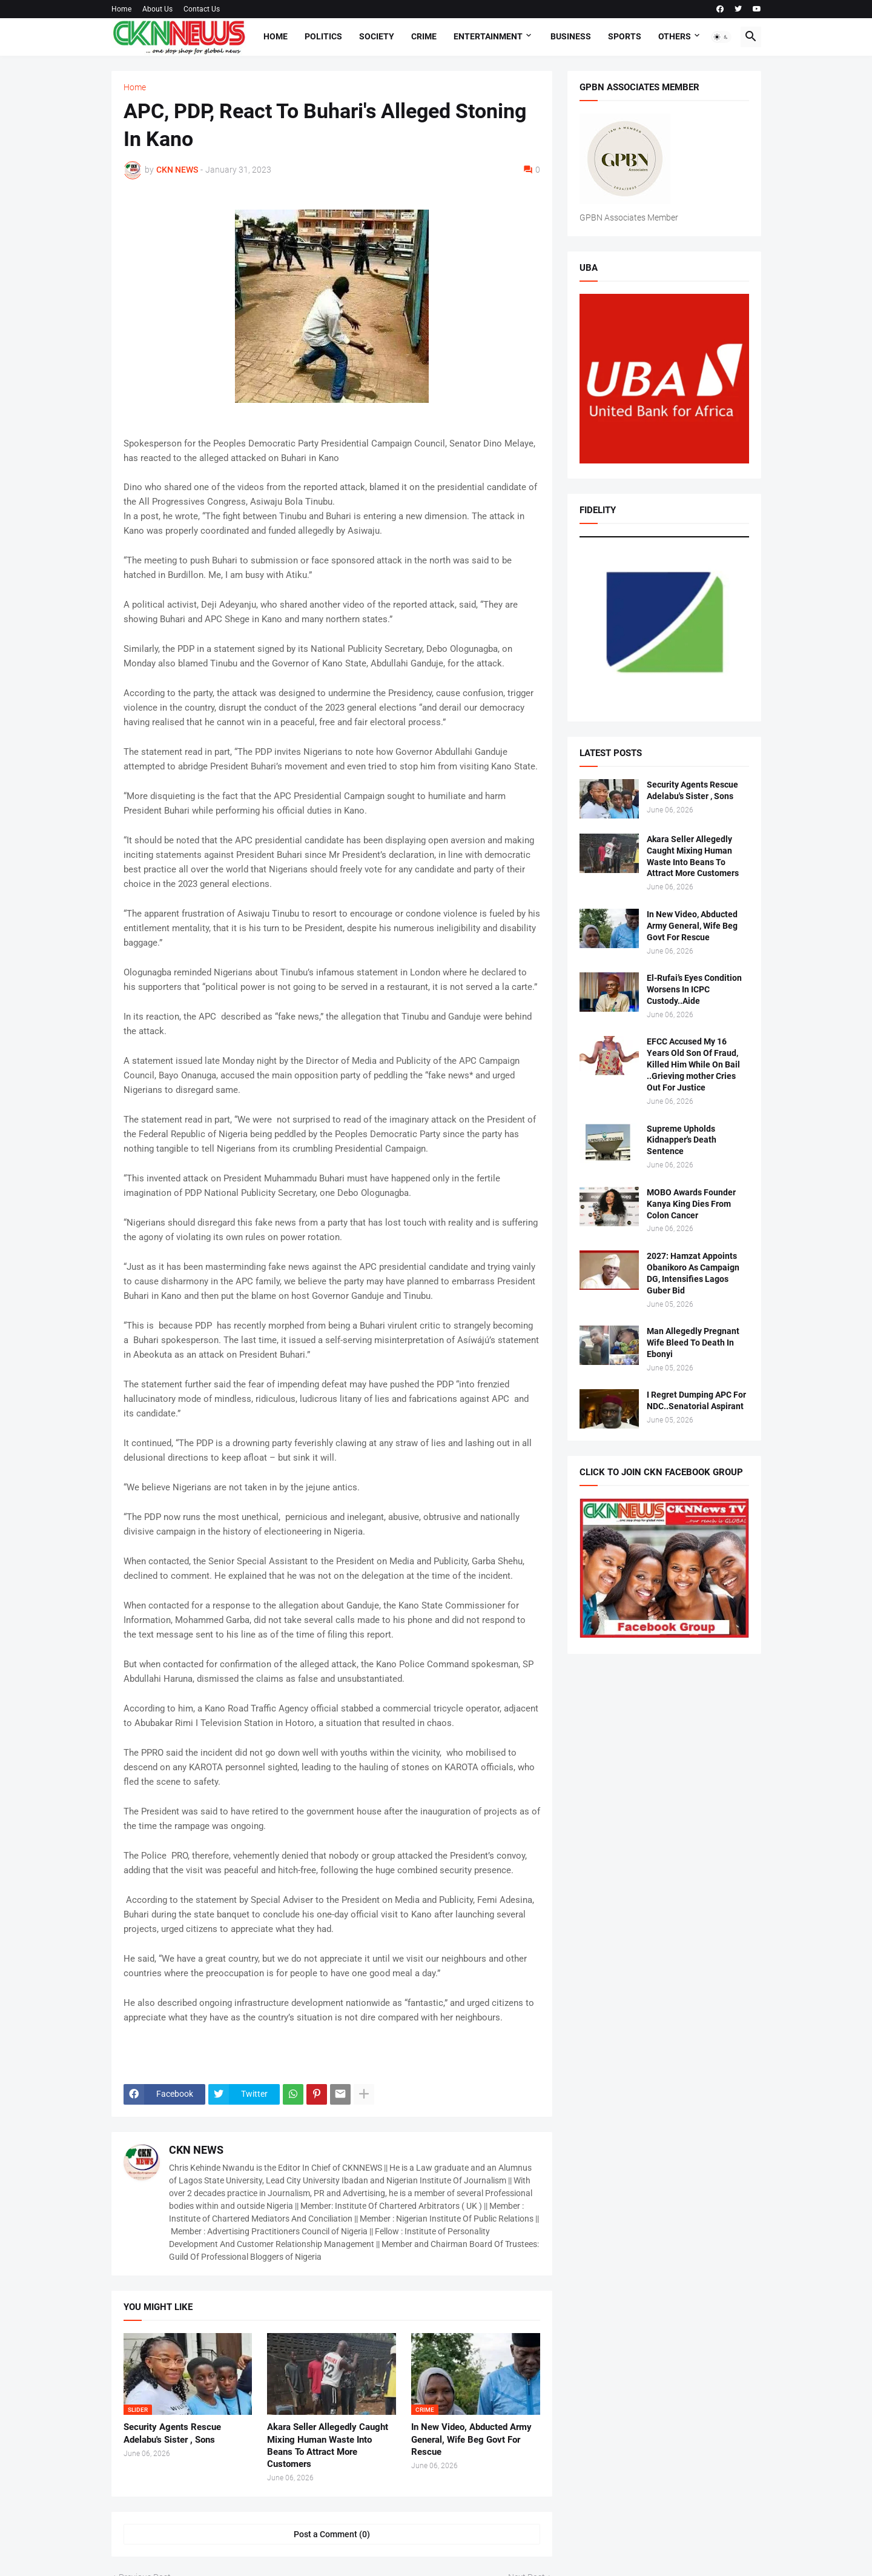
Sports (624, 36)
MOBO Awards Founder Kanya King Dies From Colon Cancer (691, 1203)
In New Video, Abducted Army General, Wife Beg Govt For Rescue (471, 2439)
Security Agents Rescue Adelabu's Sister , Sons (172, 2433)
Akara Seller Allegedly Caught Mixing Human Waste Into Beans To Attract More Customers (327, 2445)
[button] (721, 37)
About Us (157, 9)
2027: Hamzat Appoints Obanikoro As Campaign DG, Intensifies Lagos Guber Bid (693, 1273)
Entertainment (488, 36)
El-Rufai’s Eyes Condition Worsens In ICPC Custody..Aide (694, 989)
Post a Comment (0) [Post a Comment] (332, 2534)
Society (376, 36)
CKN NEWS (196, 2149)
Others (674, 36)
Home (121, 9)
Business (570, 36)
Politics (323, 36)
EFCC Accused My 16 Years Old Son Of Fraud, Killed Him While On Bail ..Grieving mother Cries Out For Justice (693, 1064)
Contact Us (201, 9)
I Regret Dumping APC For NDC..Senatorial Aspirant (696, 1400)
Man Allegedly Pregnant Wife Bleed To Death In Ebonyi (693, 1342)
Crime (424, 36)
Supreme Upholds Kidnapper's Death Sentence (681, 1140)
